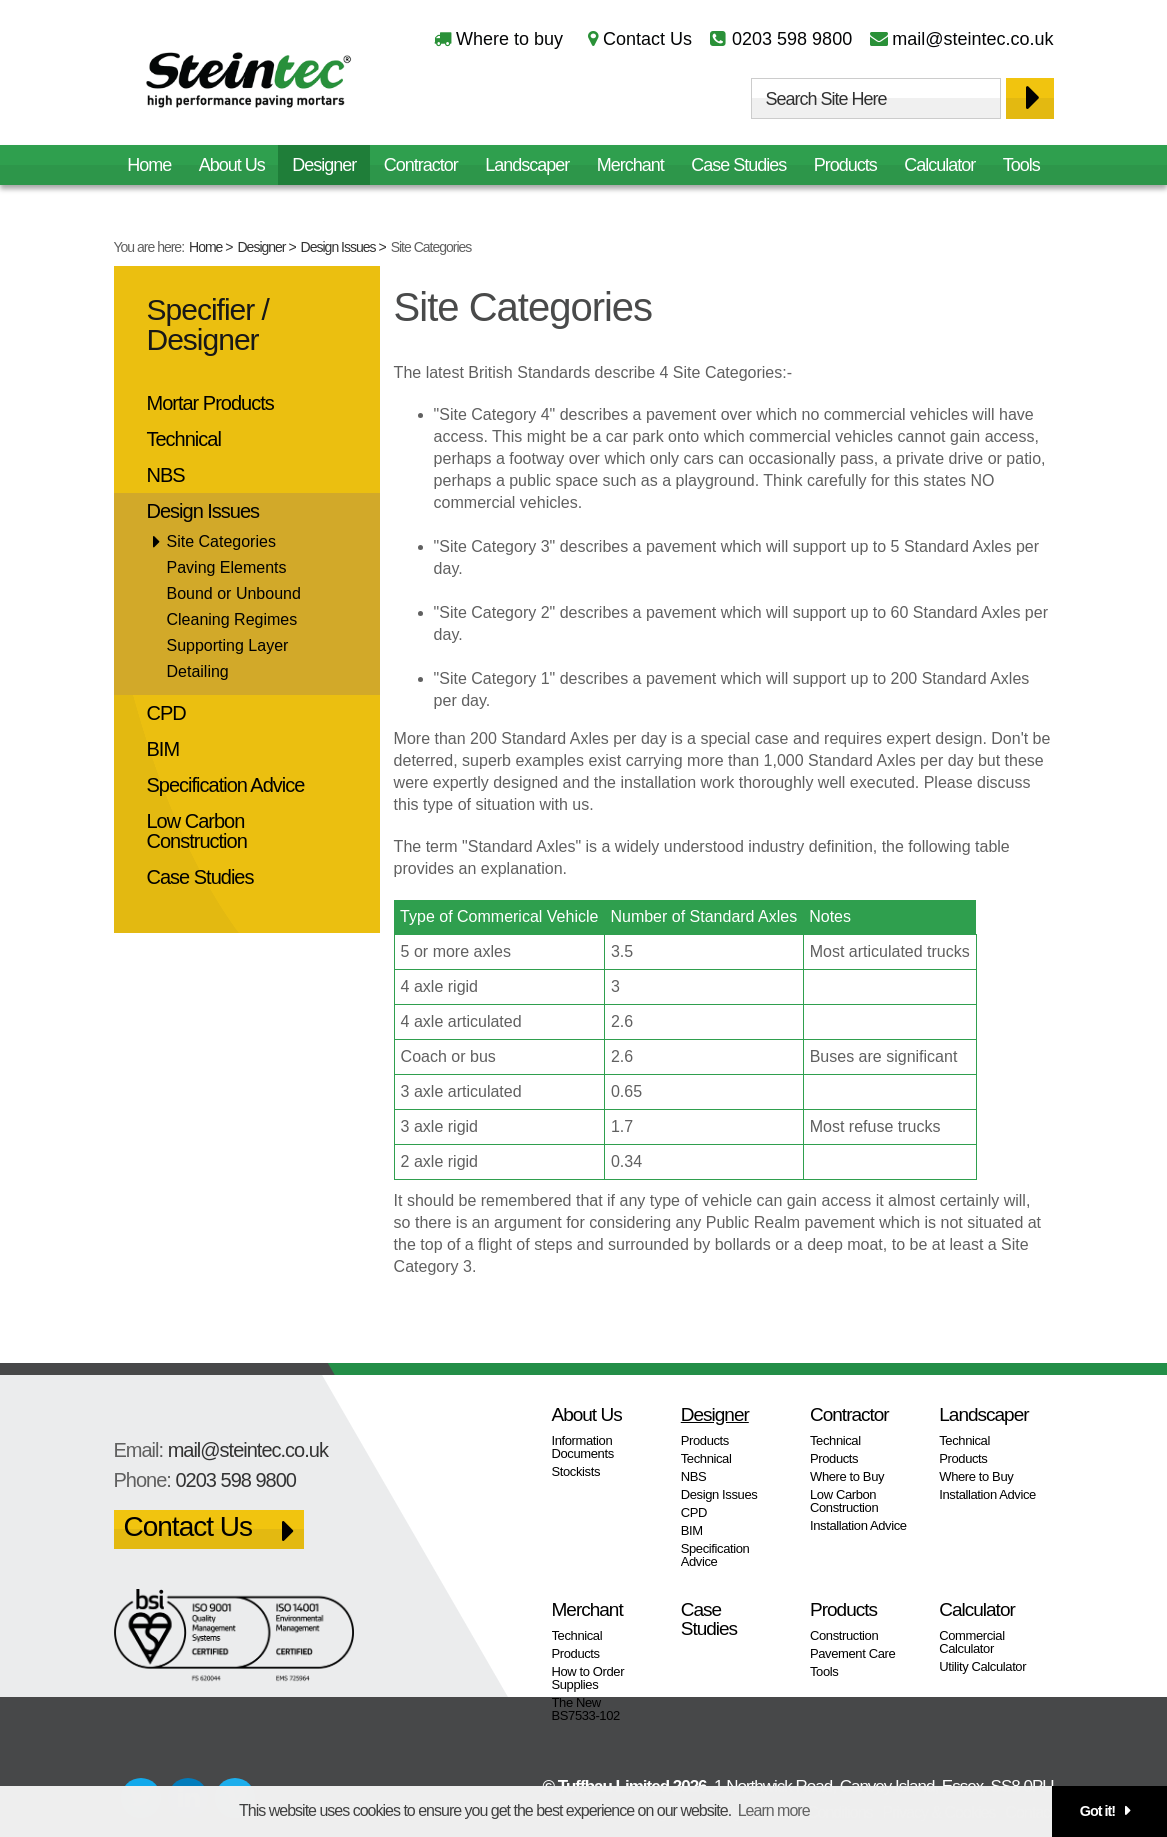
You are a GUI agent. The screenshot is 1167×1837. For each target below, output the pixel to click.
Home (205, 247)
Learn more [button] (774, 1810)
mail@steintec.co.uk (972, 39)
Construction (844, 1635)
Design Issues (338, 247)
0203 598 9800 (792, 39)
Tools (1021, 165)
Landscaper (527, 165)
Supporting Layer (228, 645)
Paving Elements (227, 567)
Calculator (939, 165)
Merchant (630, 165)
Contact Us (647, 39)
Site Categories (221, 541)
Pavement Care (852, 1653)
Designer (262, 247)
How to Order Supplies (588, 1678)
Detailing (198, 671)
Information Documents (583, 1447)
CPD (166, 713)
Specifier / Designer (208, 324)
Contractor (421, 165)
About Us (232, 165)
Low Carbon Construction (197, 831)
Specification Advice (226, 785)
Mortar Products (210, 403)
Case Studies (738, 165)
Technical (184, 439)
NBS (166, 475)
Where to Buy (847, 1476)
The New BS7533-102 (586, 1709)
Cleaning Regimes (232, 619)
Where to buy (509, 39)
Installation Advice (858, 1525)
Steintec (249, 83)
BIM (163, 749)
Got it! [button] (1097, 1811)
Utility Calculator (982, 1666)
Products (845, 165)
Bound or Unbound (234, 593)
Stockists (576, 1471)
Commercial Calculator (971, 1642)
